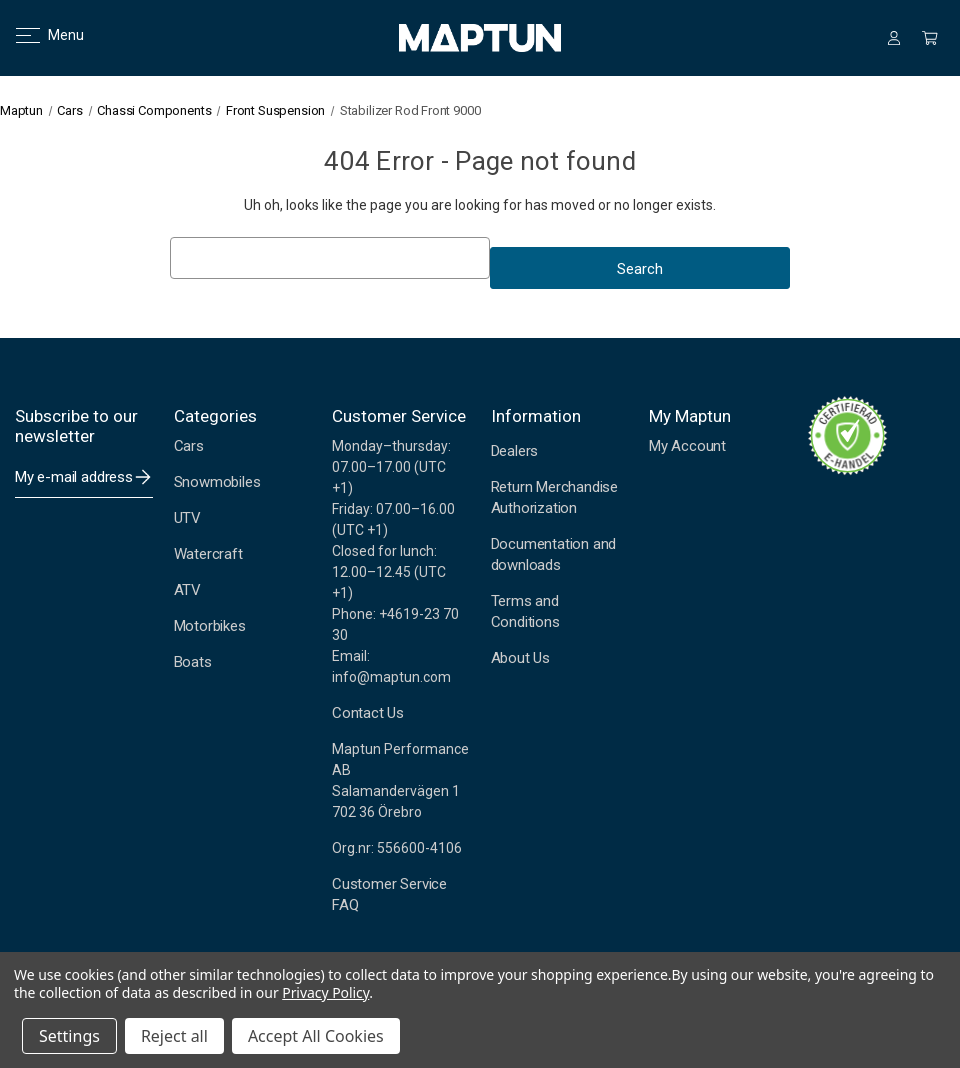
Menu (37, 35)
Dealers (515, 451)
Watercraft (208, 554)
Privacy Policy (325, 992)
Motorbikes (210, 626)
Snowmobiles (217, 482)
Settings (69, 1036)
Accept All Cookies (316, 1036)
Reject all (174, 1036)
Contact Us (368, 713)
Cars (189, 446)
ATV (187, 590)
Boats (193, 662)
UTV (187, 518)
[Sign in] (894, 38)
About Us (520, 658)
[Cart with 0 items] (930, 38)
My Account (687, 446)
